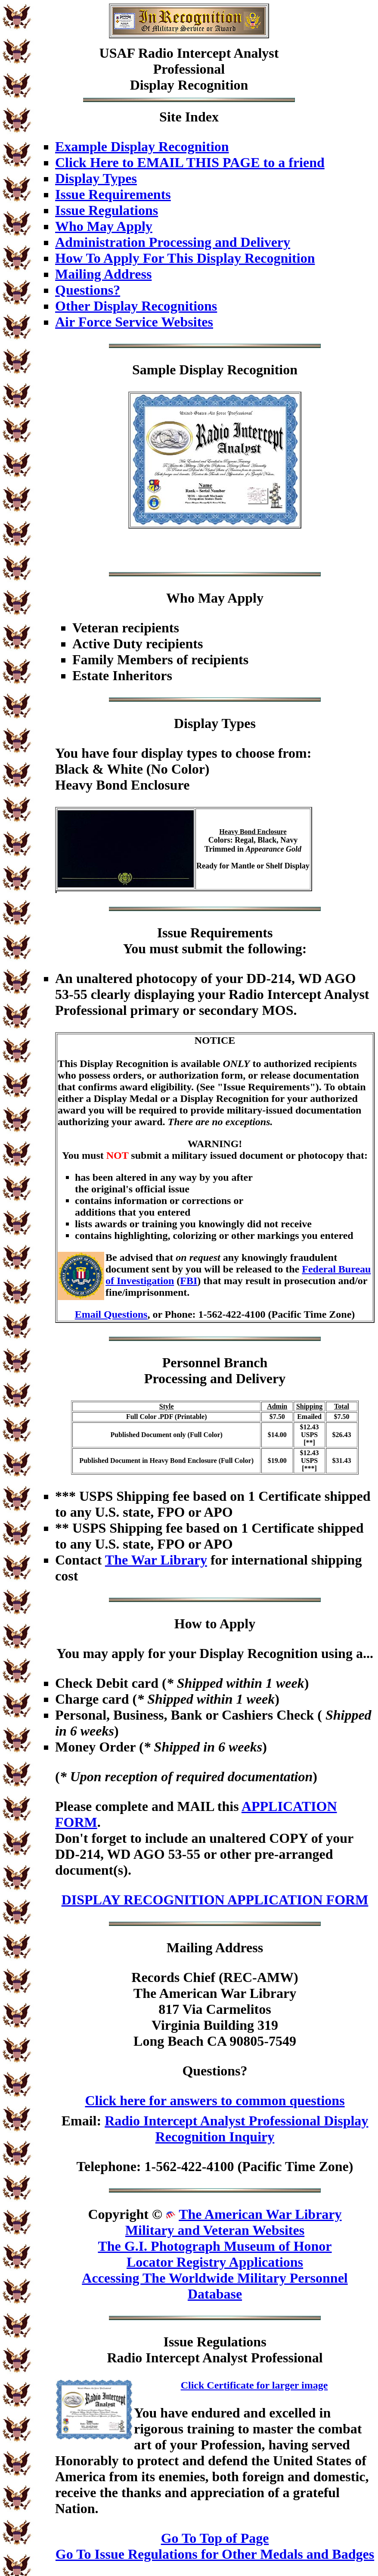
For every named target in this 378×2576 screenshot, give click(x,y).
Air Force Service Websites (134, 322)
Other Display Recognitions (136, 306)
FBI (188, 1280)
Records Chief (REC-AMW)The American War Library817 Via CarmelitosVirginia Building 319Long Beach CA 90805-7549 (214, 2009)
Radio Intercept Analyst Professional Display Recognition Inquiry (236, 2128)
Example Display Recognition (142, 146)
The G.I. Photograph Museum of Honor (215, 2246)
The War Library (156, 1560)
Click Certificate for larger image (254, 2385)
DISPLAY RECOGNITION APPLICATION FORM (215, 1899)
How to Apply (214, 1623)
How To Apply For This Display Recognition (185, 258)
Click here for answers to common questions (214, 2100)
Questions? (87, 290)
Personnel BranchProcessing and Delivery (214, 1370)
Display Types (96, 178)
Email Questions (111, 1314)
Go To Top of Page (215, 2538)
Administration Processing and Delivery (172, 242)
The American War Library (260, 2214)
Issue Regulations (106, 210)
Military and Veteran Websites (214, 2230)
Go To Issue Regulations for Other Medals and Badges (215, 2554)
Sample (154, 369)
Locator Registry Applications (215, 2262)
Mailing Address (103, 274)
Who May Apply (103, 226)
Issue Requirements (113, 194)
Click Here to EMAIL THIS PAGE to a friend (190, 162)
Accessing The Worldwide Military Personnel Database (214, 2286)
